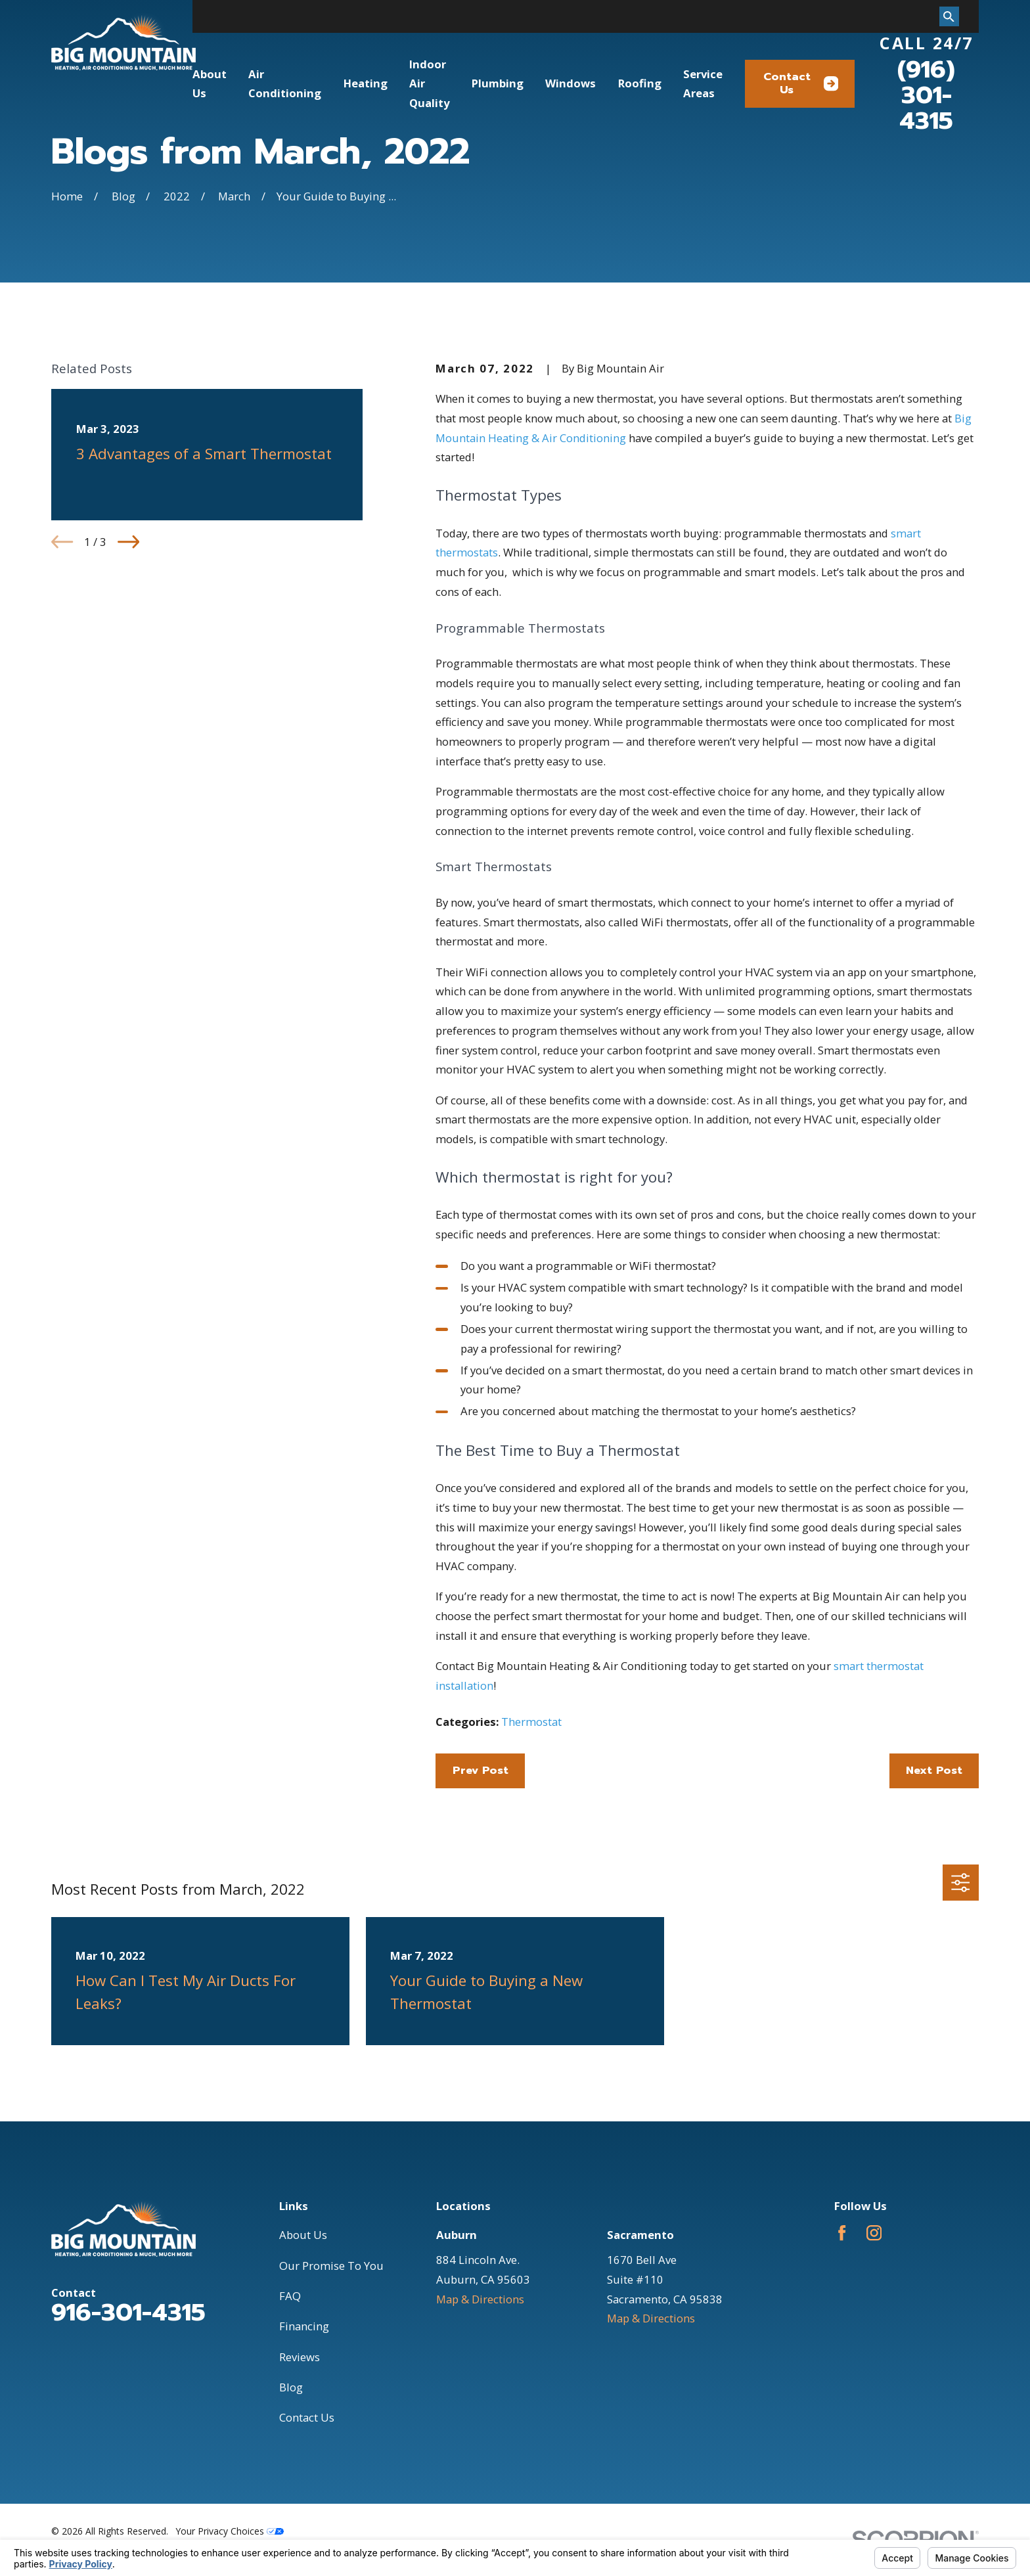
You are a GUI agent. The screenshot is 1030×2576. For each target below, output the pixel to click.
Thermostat (531, 1721)
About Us (303, 2234)
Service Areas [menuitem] (703, 83)
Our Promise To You (331, 2265)
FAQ (290, 2295)
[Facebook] (841, 2232)
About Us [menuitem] (209, 83)
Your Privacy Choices (230, 2531)
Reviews (299, 2356)
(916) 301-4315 (926, 95)
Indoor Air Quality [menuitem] (429, 83)
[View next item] (128, 542)
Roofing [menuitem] (639, 83)
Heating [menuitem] (366, 83)
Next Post (934, 1770)
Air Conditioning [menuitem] (284, 83)
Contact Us (800, 83)
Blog (291, 2387)
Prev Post (480, 1770)
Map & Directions (480, 2299)
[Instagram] (874, 2232)
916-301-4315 (128, 2312)
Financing (304, 2326)
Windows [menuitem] (570, 83)
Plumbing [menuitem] (498, 83)
